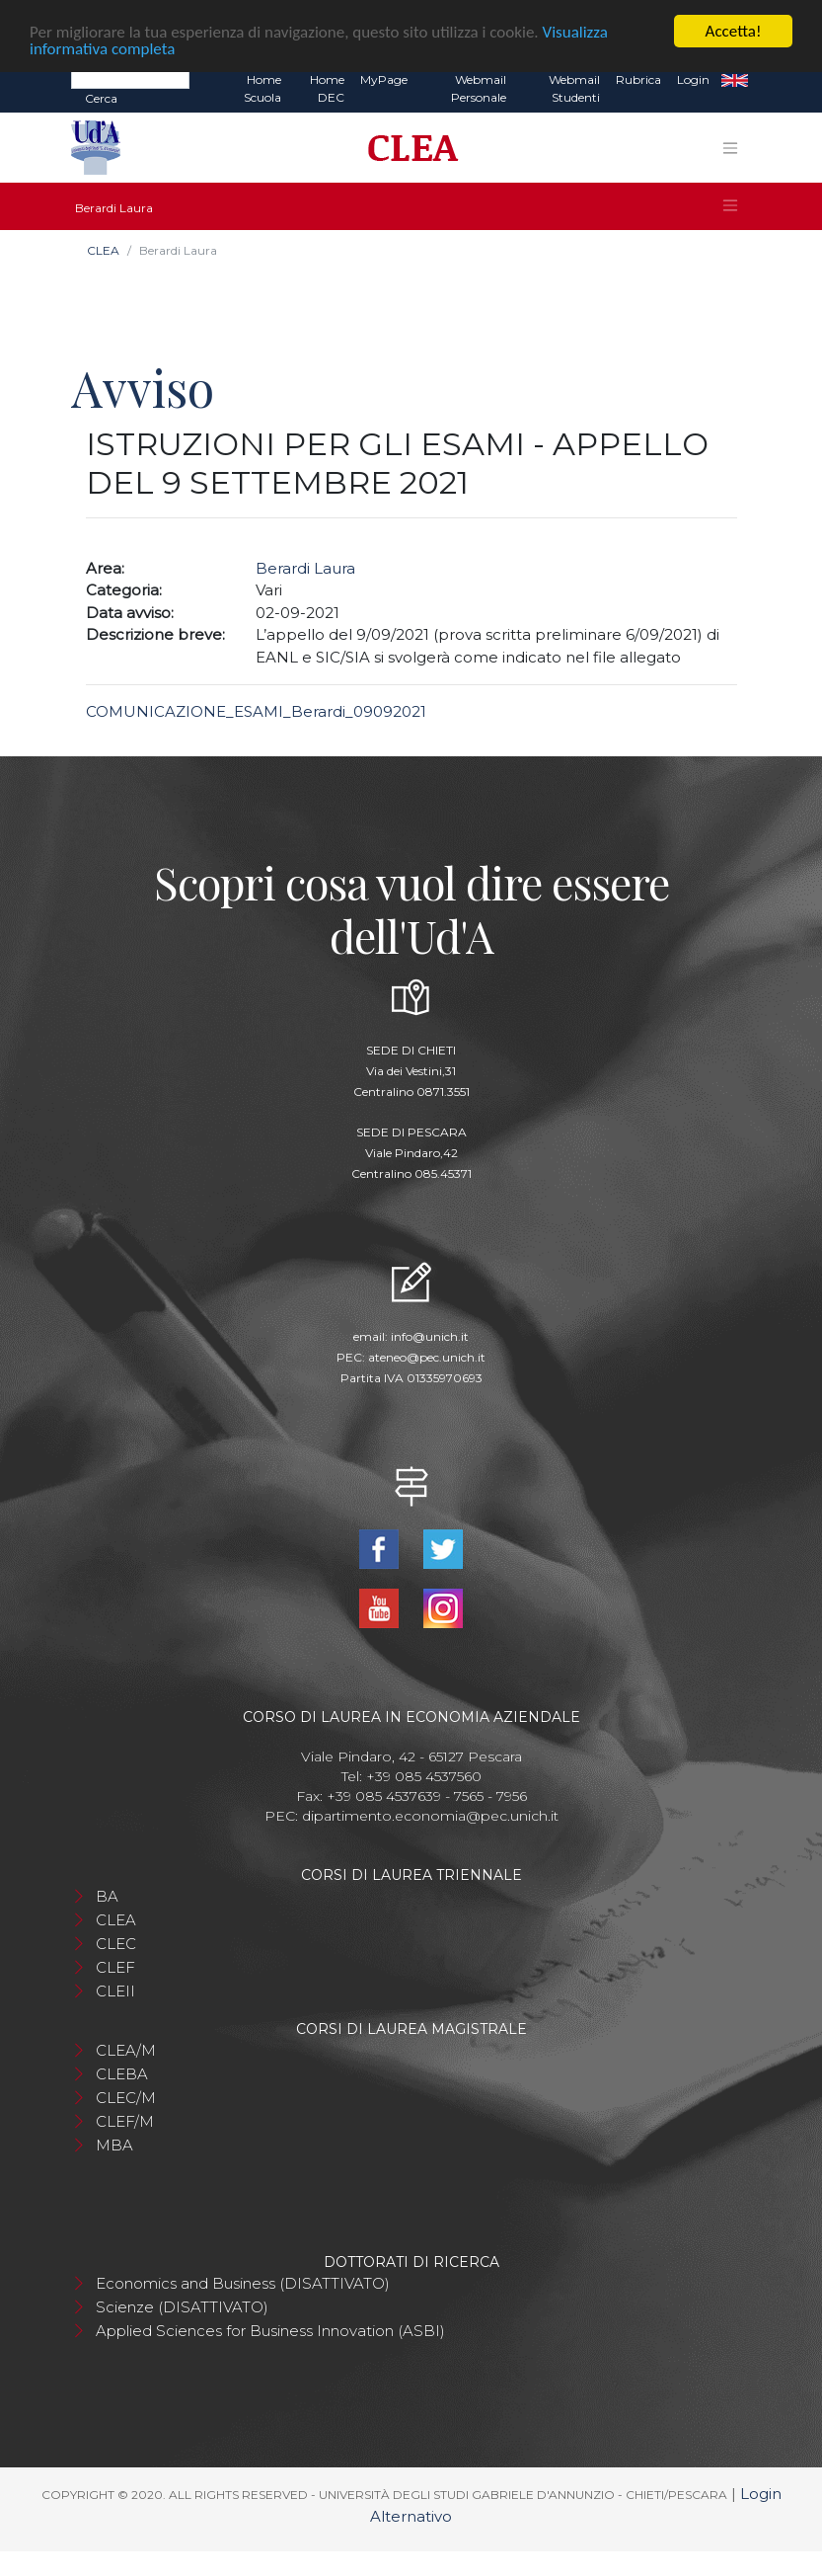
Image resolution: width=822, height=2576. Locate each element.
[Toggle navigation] (730, 148)
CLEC (116, 1943)
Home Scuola (262, 88)
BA (107, 1896)
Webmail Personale (478, 88)
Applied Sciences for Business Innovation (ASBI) (270, 2330)
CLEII (115, 1991)
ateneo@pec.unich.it (427, 1356)
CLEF (115, 1967)
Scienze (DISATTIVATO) (182, 2307)
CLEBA (122, 2074)
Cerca (101, 98)
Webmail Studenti (574, 88)
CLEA (103, 250)
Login (693, 79)
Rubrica (638, 79)
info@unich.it (430, 1335)
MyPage (384, 79)
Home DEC (327, 88)
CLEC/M (126, 2097)
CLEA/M (126, 2050)
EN (734, 80)
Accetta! (734, 31)
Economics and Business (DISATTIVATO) (243, 2283)
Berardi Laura (305, 567)
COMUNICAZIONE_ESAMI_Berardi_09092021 (256, 711)
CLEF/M (125, 2121)
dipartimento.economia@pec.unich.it (430, 1816)
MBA (114, 2145)
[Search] (130, 79)
